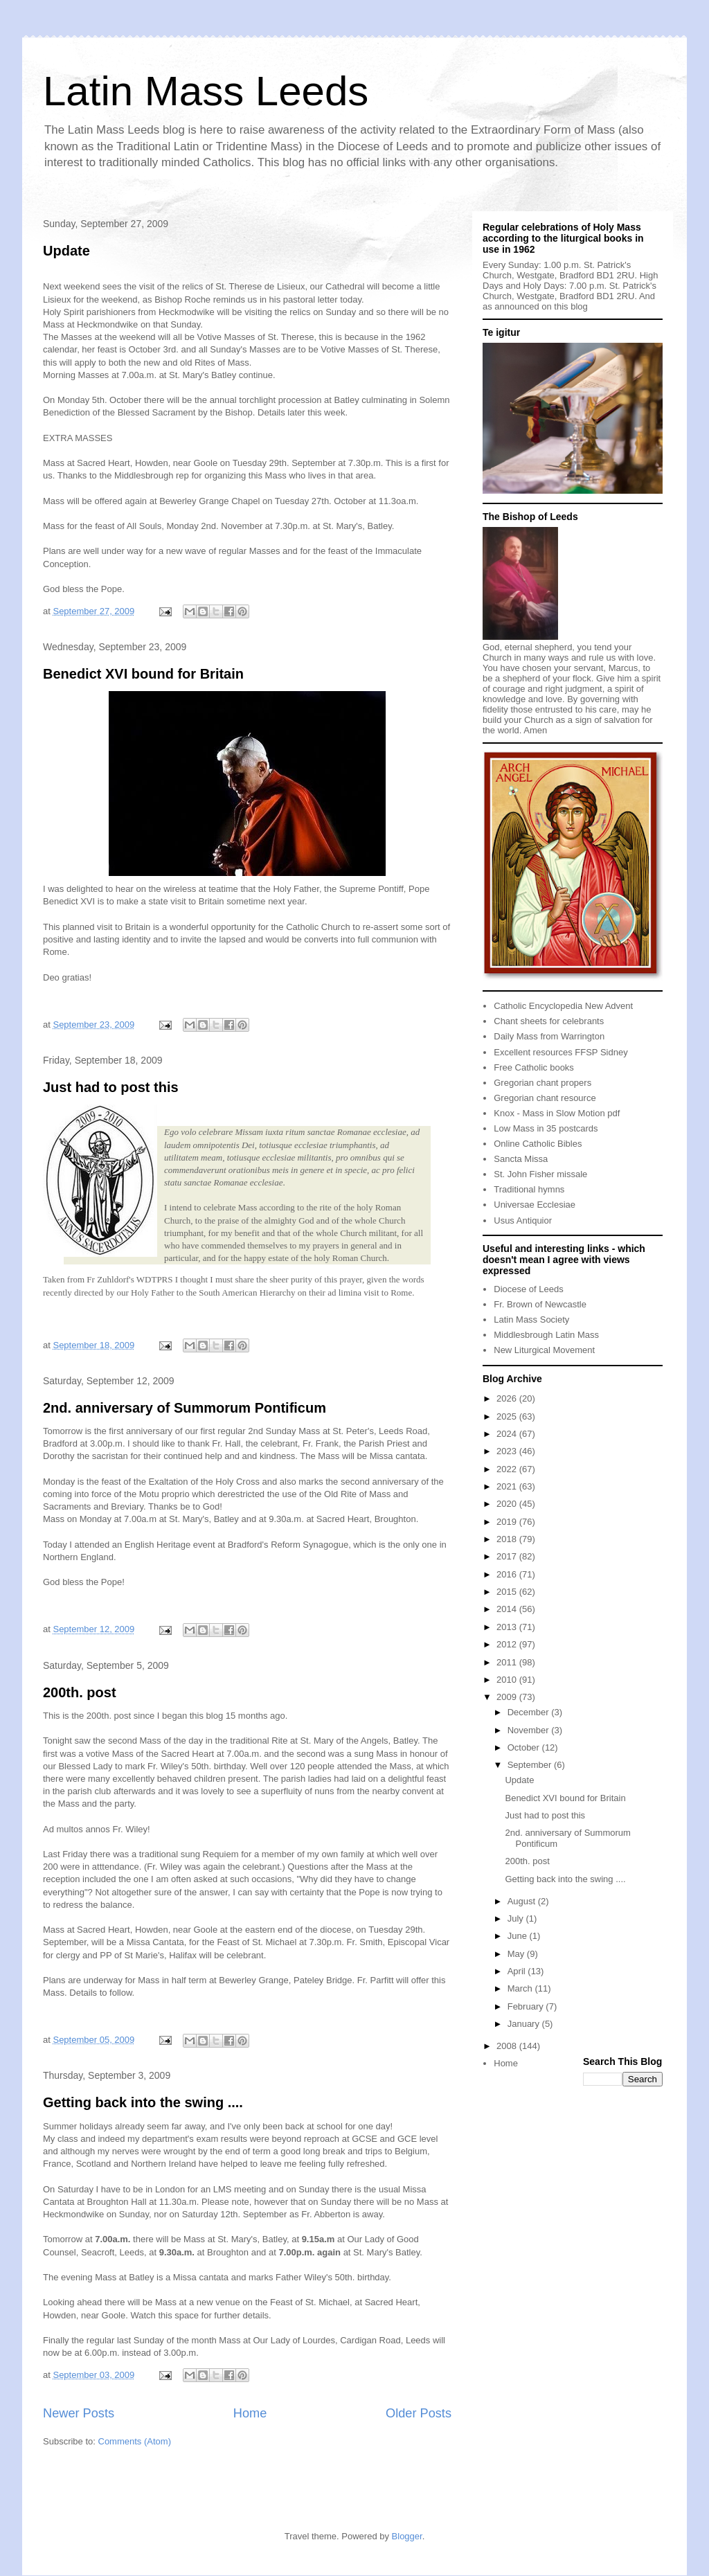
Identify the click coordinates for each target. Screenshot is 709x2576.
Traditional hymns (529, 1189)
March (521, 1988)
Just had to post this (111, 1087)
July (517, 1918)
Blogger (407, 2536)
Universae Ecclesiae (534, 1204)
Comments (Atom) (134, 2441)
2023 (507, 1451)
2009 (507, 1697)
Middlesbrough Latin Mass (546, 1335)
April (518, 1971)
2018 (507, 1539)
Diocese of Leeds (528, 1289)
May (517, 1954)
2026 (507, 1398)
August (523, 1901)
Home (250, 2413)
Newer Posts (78, 2413)
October (525, 1747)
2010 (507, 1679)
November (530, 1730)
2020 (507, 1504)
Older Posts (418, 2413)
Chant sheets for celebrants (549, 1021)
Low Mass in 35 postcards (546, 1128)
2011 (507, 1662)
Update (66, 250)
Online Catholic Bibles (538, 1143)
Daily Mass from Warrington (549, 1036)
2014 (507, 1609)
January (525, 2024)
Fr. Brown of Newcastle (540, 1304)
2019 (507, 1522)
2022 (507, 1469)
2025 (507, 1416)
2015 (507, 1591)
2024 (507, 1434)
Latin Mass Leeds (205, 91)
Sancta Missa (521, 1159)
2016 (507, 1574)
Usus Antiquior (523, 1220)
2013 (507, 1627)
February (527, 2006)
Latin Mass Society (531, 1319)
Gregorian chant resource (544, 1098)
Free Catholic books (534, 1067)
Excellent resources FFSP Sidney (560, 1052)
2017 (507, 1556)
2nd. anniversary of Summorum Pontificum (184, 1407)
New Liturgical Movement (544, 1350)
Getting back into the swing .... (143, 2102)
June (519, 1936)
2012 (507, 1644)
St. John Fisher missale (540, 1174)
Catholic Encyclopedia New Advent (563, 1006)
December (530, 1712)
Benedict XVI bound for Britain (143, 673)
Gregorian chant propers (542, 1082)
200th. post (79, 1692)
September (531, 1765)
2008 (507, 2046)
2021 (507, 1486)
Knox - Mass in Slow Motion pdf (557, 1113)
